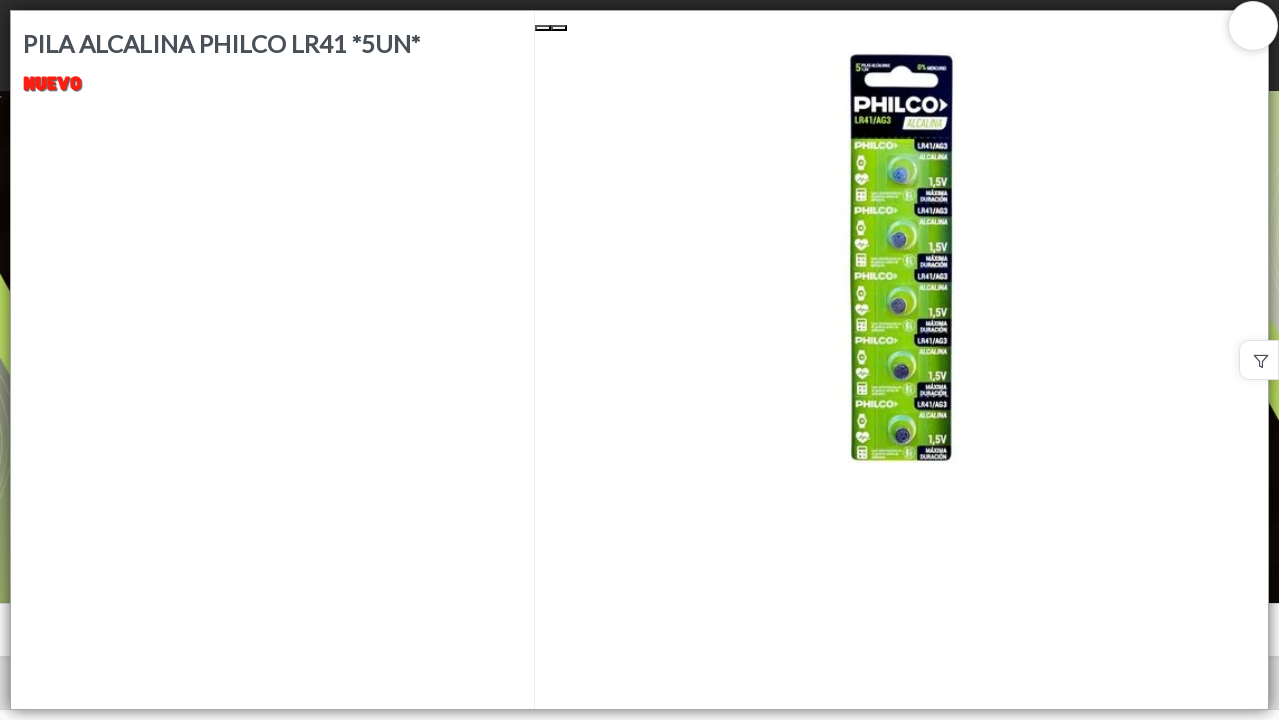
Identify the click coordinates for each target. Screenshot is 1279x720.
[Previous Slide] (543, 28)
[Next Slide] (559, 28)
